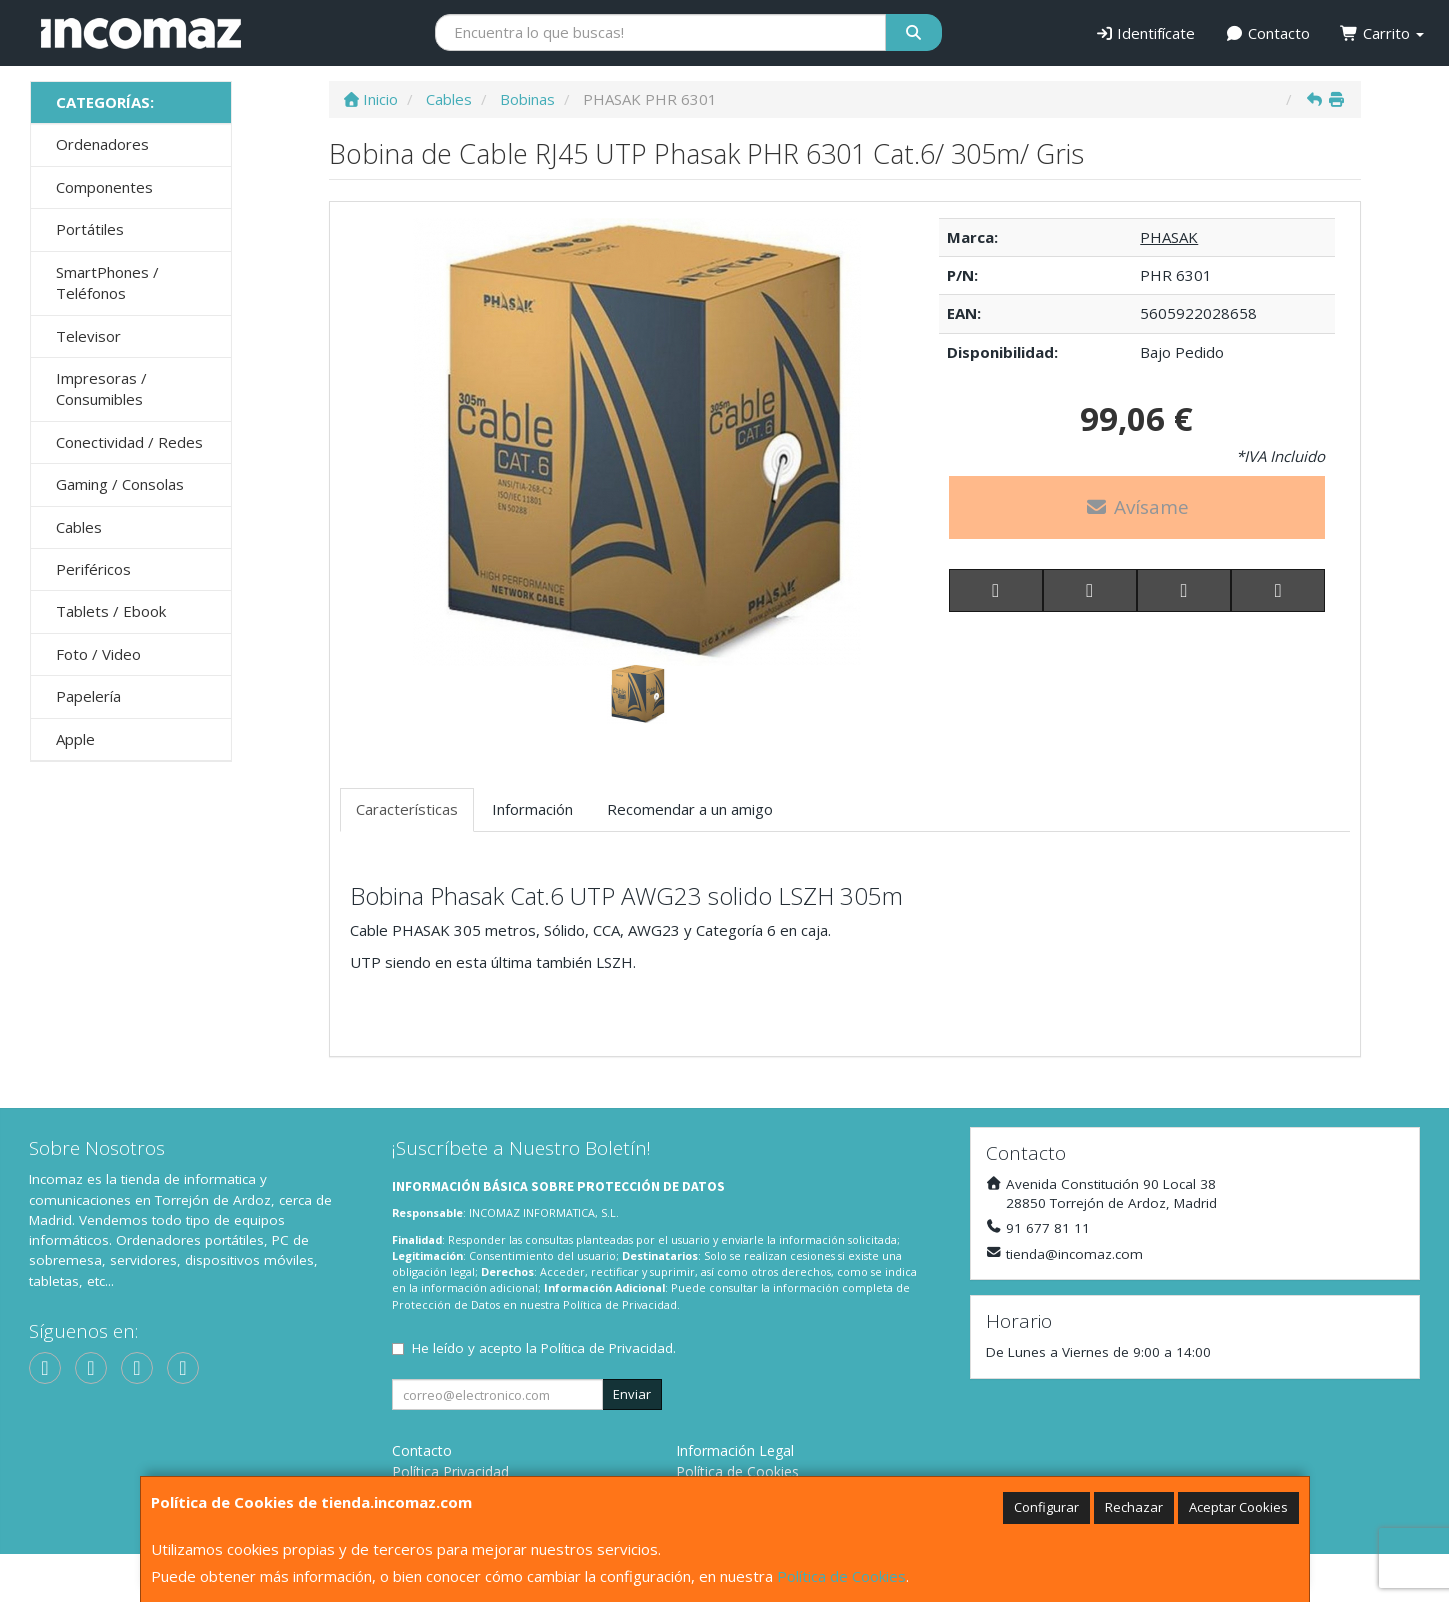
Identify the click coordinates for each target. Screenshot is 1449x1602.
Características (407, 809)
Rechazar (1134, 1507)
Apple (75, 739)
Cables (79, 527)
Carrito (1382, 33)
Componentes (104, 187)
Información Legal (735, 1450)
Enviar (632, 1394)
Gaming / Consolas (120, 484)
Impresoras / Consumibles (101, 388)
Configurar (1046, 1507)
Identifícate (1145, 33)
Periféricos (93, 569)
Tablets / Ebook (111, 611)
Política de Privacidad (620, 1304)
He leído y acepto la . (544, 1348)
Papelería (88, 696)
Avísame (1137, 507)
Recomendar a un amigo (690, 809)
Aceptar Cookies (1238, 1507)
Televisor (88, 336)
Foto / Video (98, 654)
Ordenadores (102, 144)
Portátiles (90, 229)
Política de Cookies (841, 1576)
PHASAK (1169, 237)
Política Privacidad (450, 1471)
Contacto (1267, 33)
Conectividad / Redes (129, 442)
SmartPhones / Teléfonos (107, 282)
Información (532, 809)
